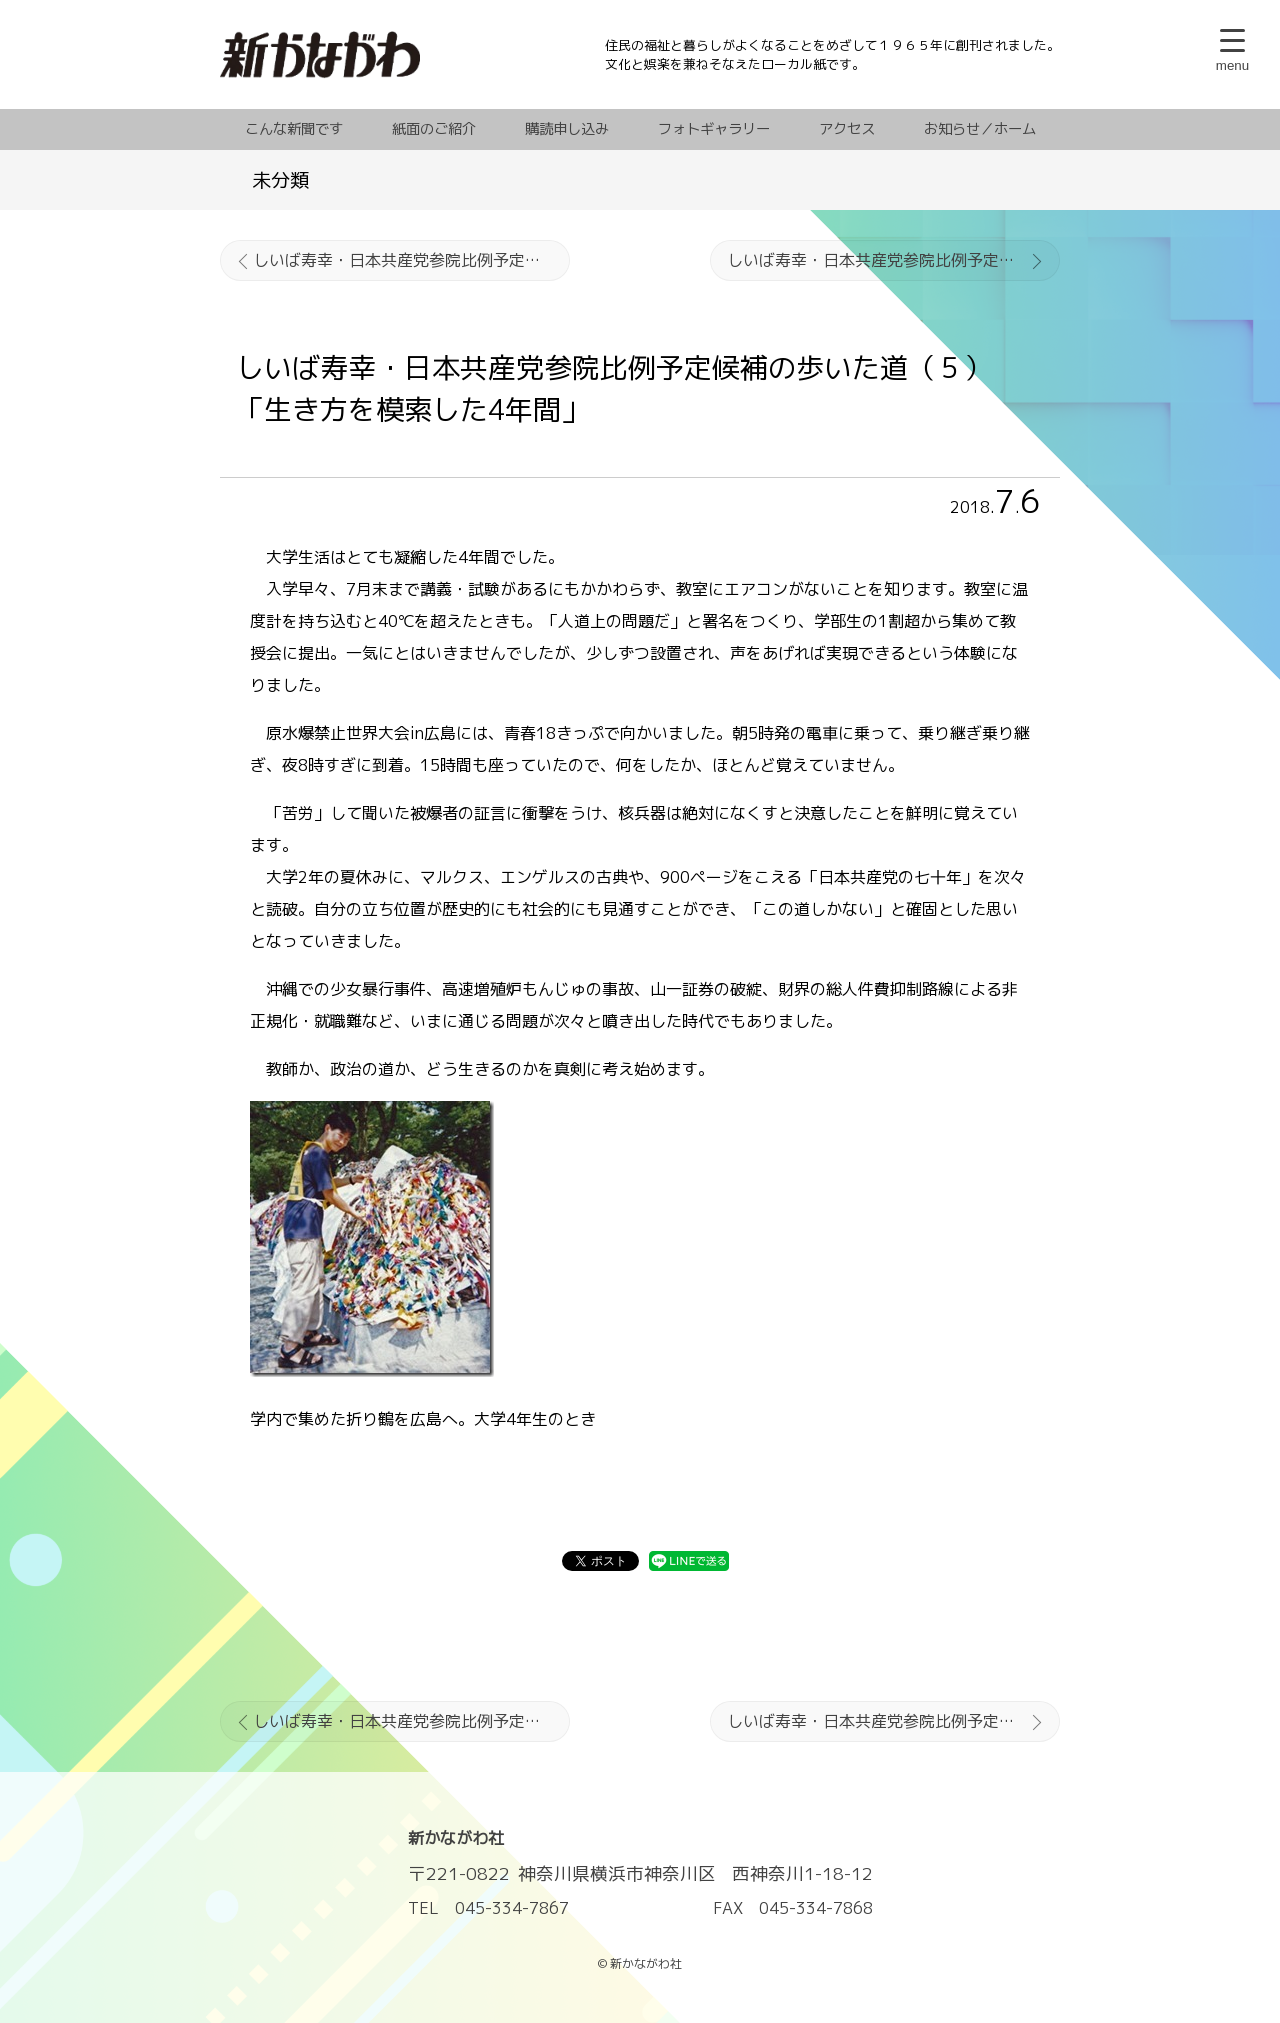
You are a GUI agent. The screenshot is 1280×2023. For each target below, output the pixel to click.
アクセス (847, 129)
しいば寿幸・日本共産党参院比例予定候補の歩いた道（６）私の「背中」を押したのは (893, 260)
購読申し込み (567, 129)
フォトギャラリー (714, 129)
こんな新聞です (294, 129)
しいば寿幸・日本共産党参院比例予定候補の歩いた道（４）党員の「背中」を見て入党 (411, 260)
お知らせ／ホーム (980, 129)
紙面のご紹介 (434, 129)
